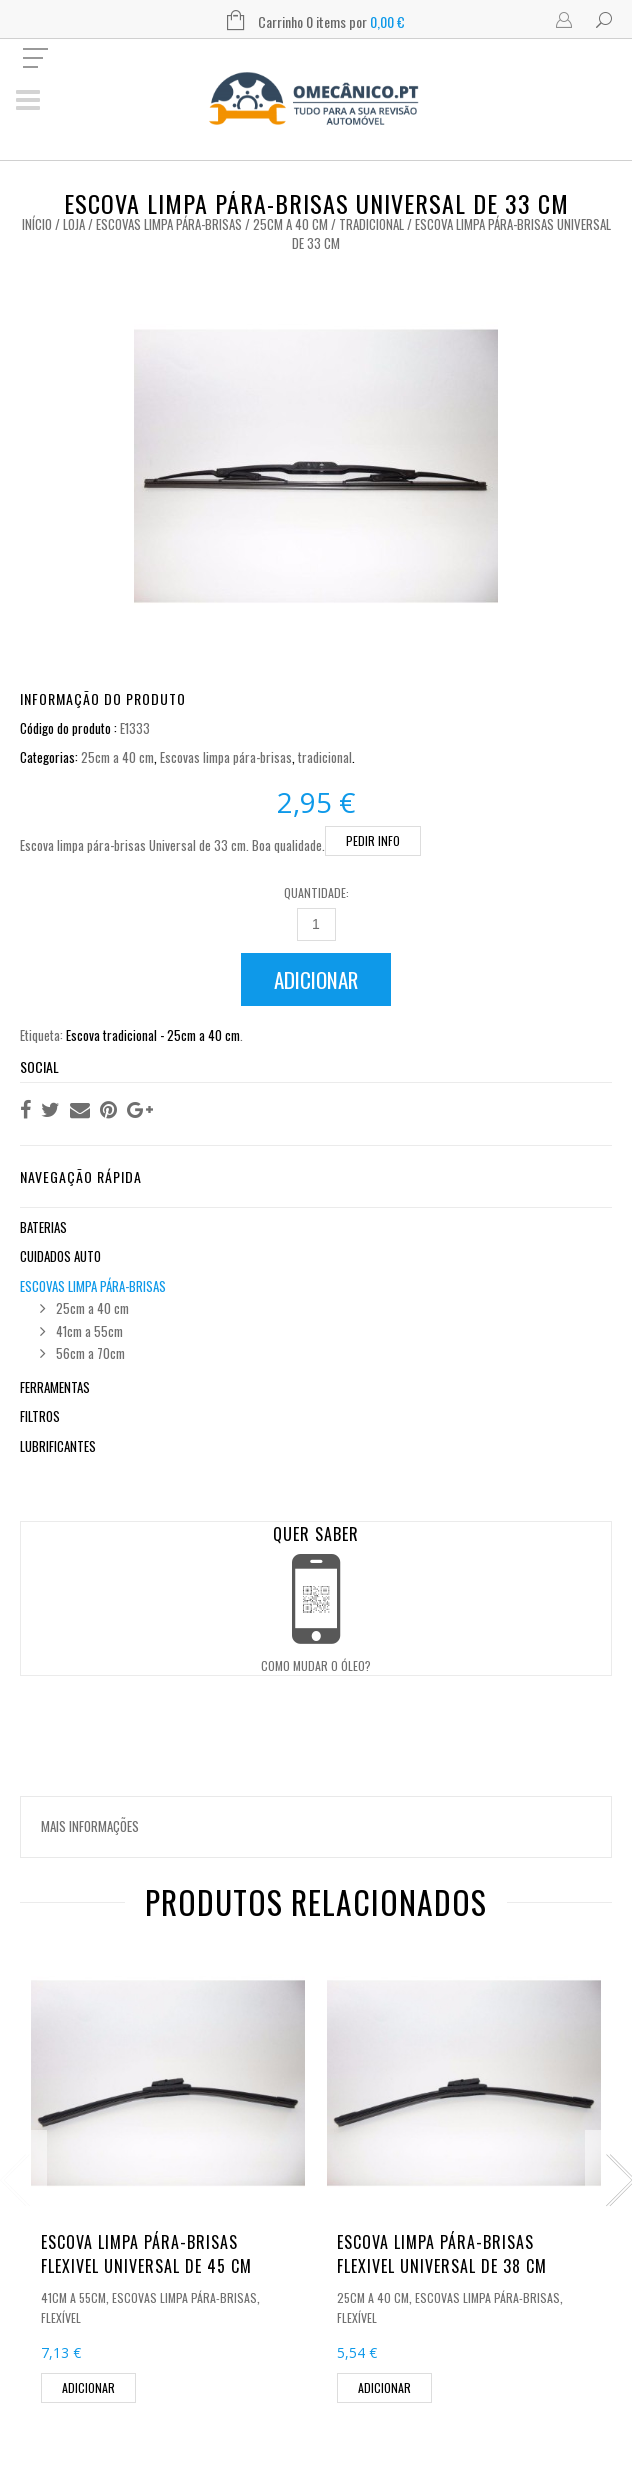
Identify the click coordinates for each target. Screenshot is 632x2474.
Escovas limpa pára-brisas (169, 224)
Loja (74, 224)
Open (316, 1582)
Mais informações (90, 1826)
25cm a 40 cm (290, 224)
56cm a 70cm (90, 1353)
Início (37, 224)
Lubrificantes (58, 1446)
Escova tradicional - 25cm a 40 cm (153, 1035)
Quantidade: (316, 892)
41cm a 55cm (89, 1331)
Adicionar (316, 979)
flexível (61, 2317)
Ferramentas (55, 1387)
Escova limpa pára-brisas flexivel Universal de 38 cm (442, 2254)
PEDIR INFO (373, 840)
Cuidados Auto (60, 1256)
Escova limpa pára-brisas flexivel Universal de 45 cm (146, 2254)
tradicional (371, 224)
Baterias (43, 1227)
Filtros (40, 1416)
